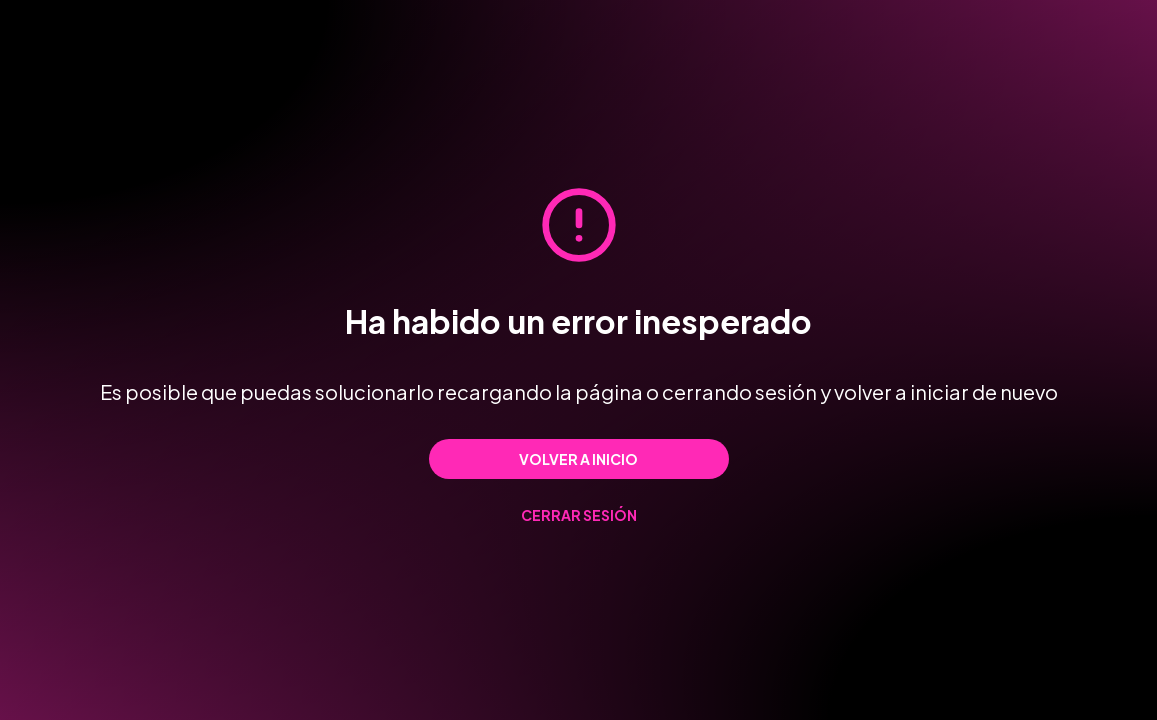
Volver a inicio (578, 459)
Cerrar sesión (579, 515)
